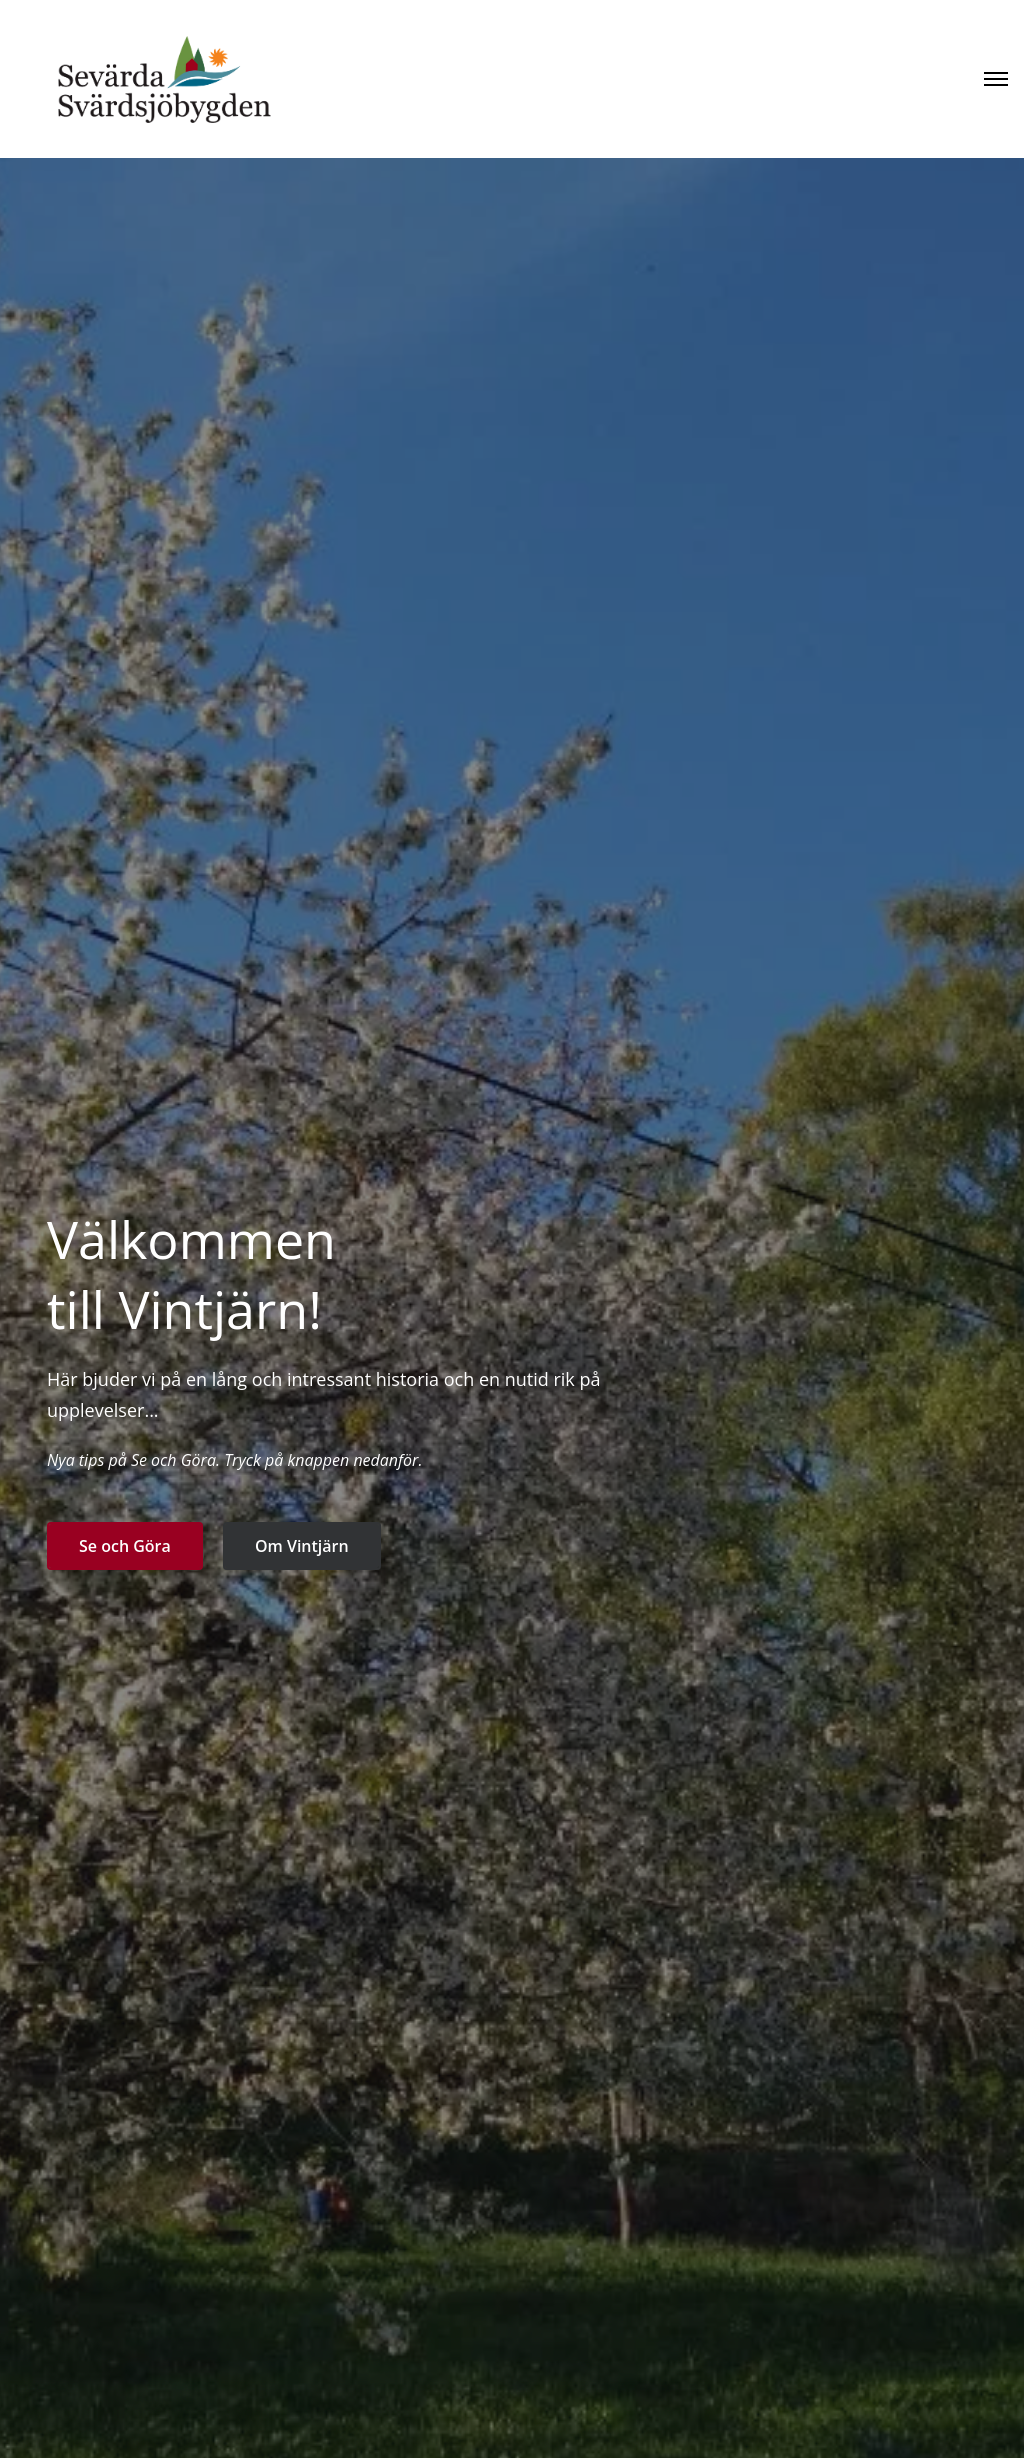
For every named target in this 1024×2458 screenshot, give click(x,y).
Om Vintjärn (302, 1546)
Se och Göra (125, 1546)
